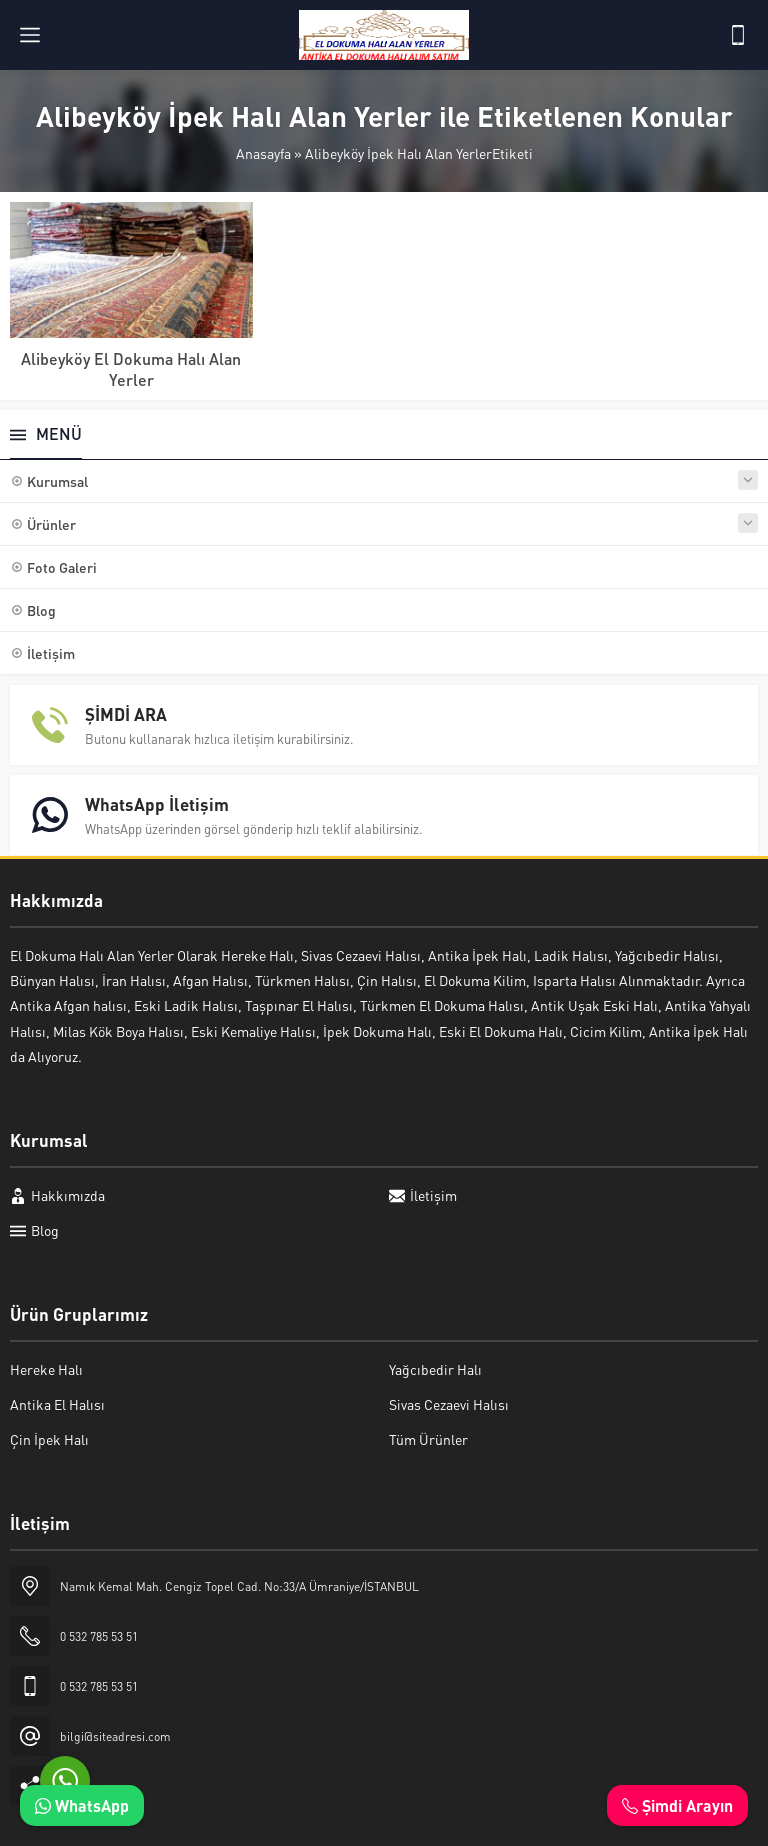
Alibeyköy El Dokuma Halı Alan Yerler (131, 369)
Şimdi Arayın (677, 1805)
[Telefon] (738, 35)
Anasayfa (263, 153)
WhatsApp (82, 1805)
